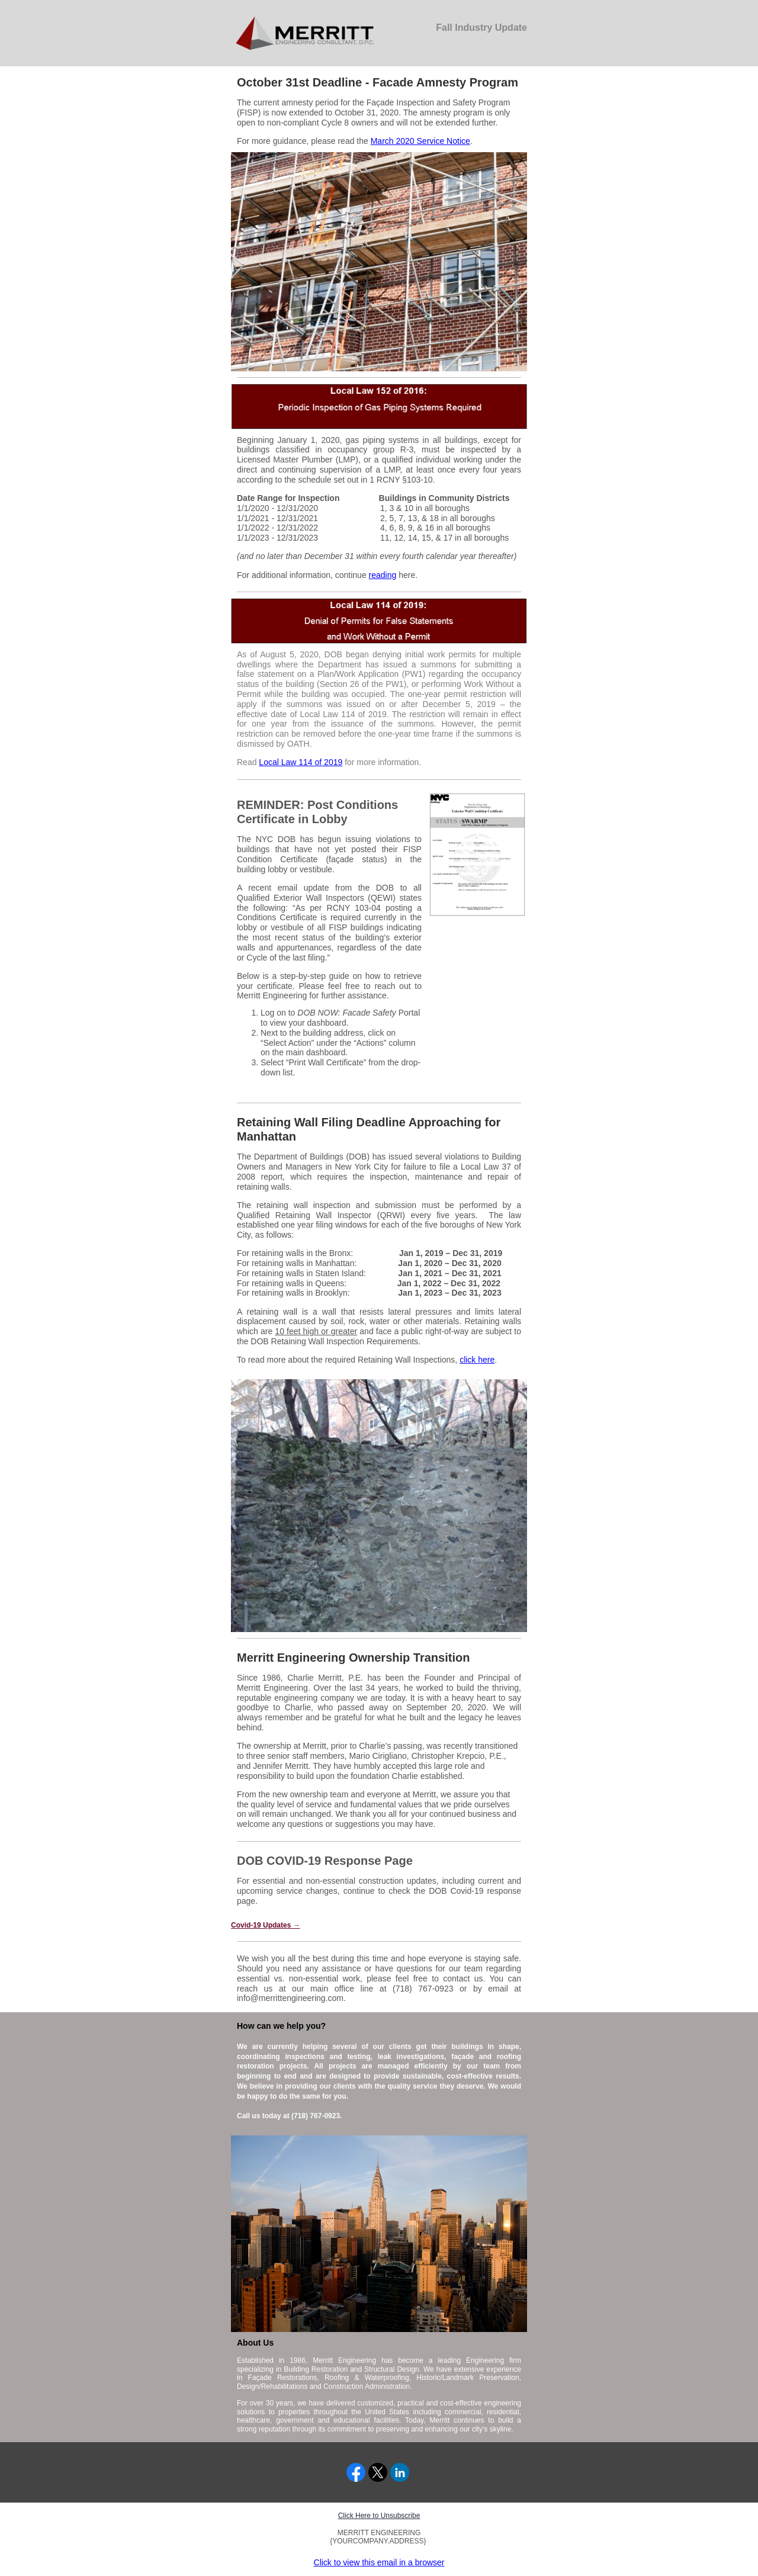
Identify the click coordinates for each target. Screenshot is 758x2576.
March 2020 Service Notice (420, 141)
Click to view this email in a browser (379, 2562)
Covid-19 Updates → (265, 1925)
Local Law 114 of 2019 (300, 762)
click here (477, 1359)
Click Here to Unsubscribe (379, 2515)
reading (383, 575)
